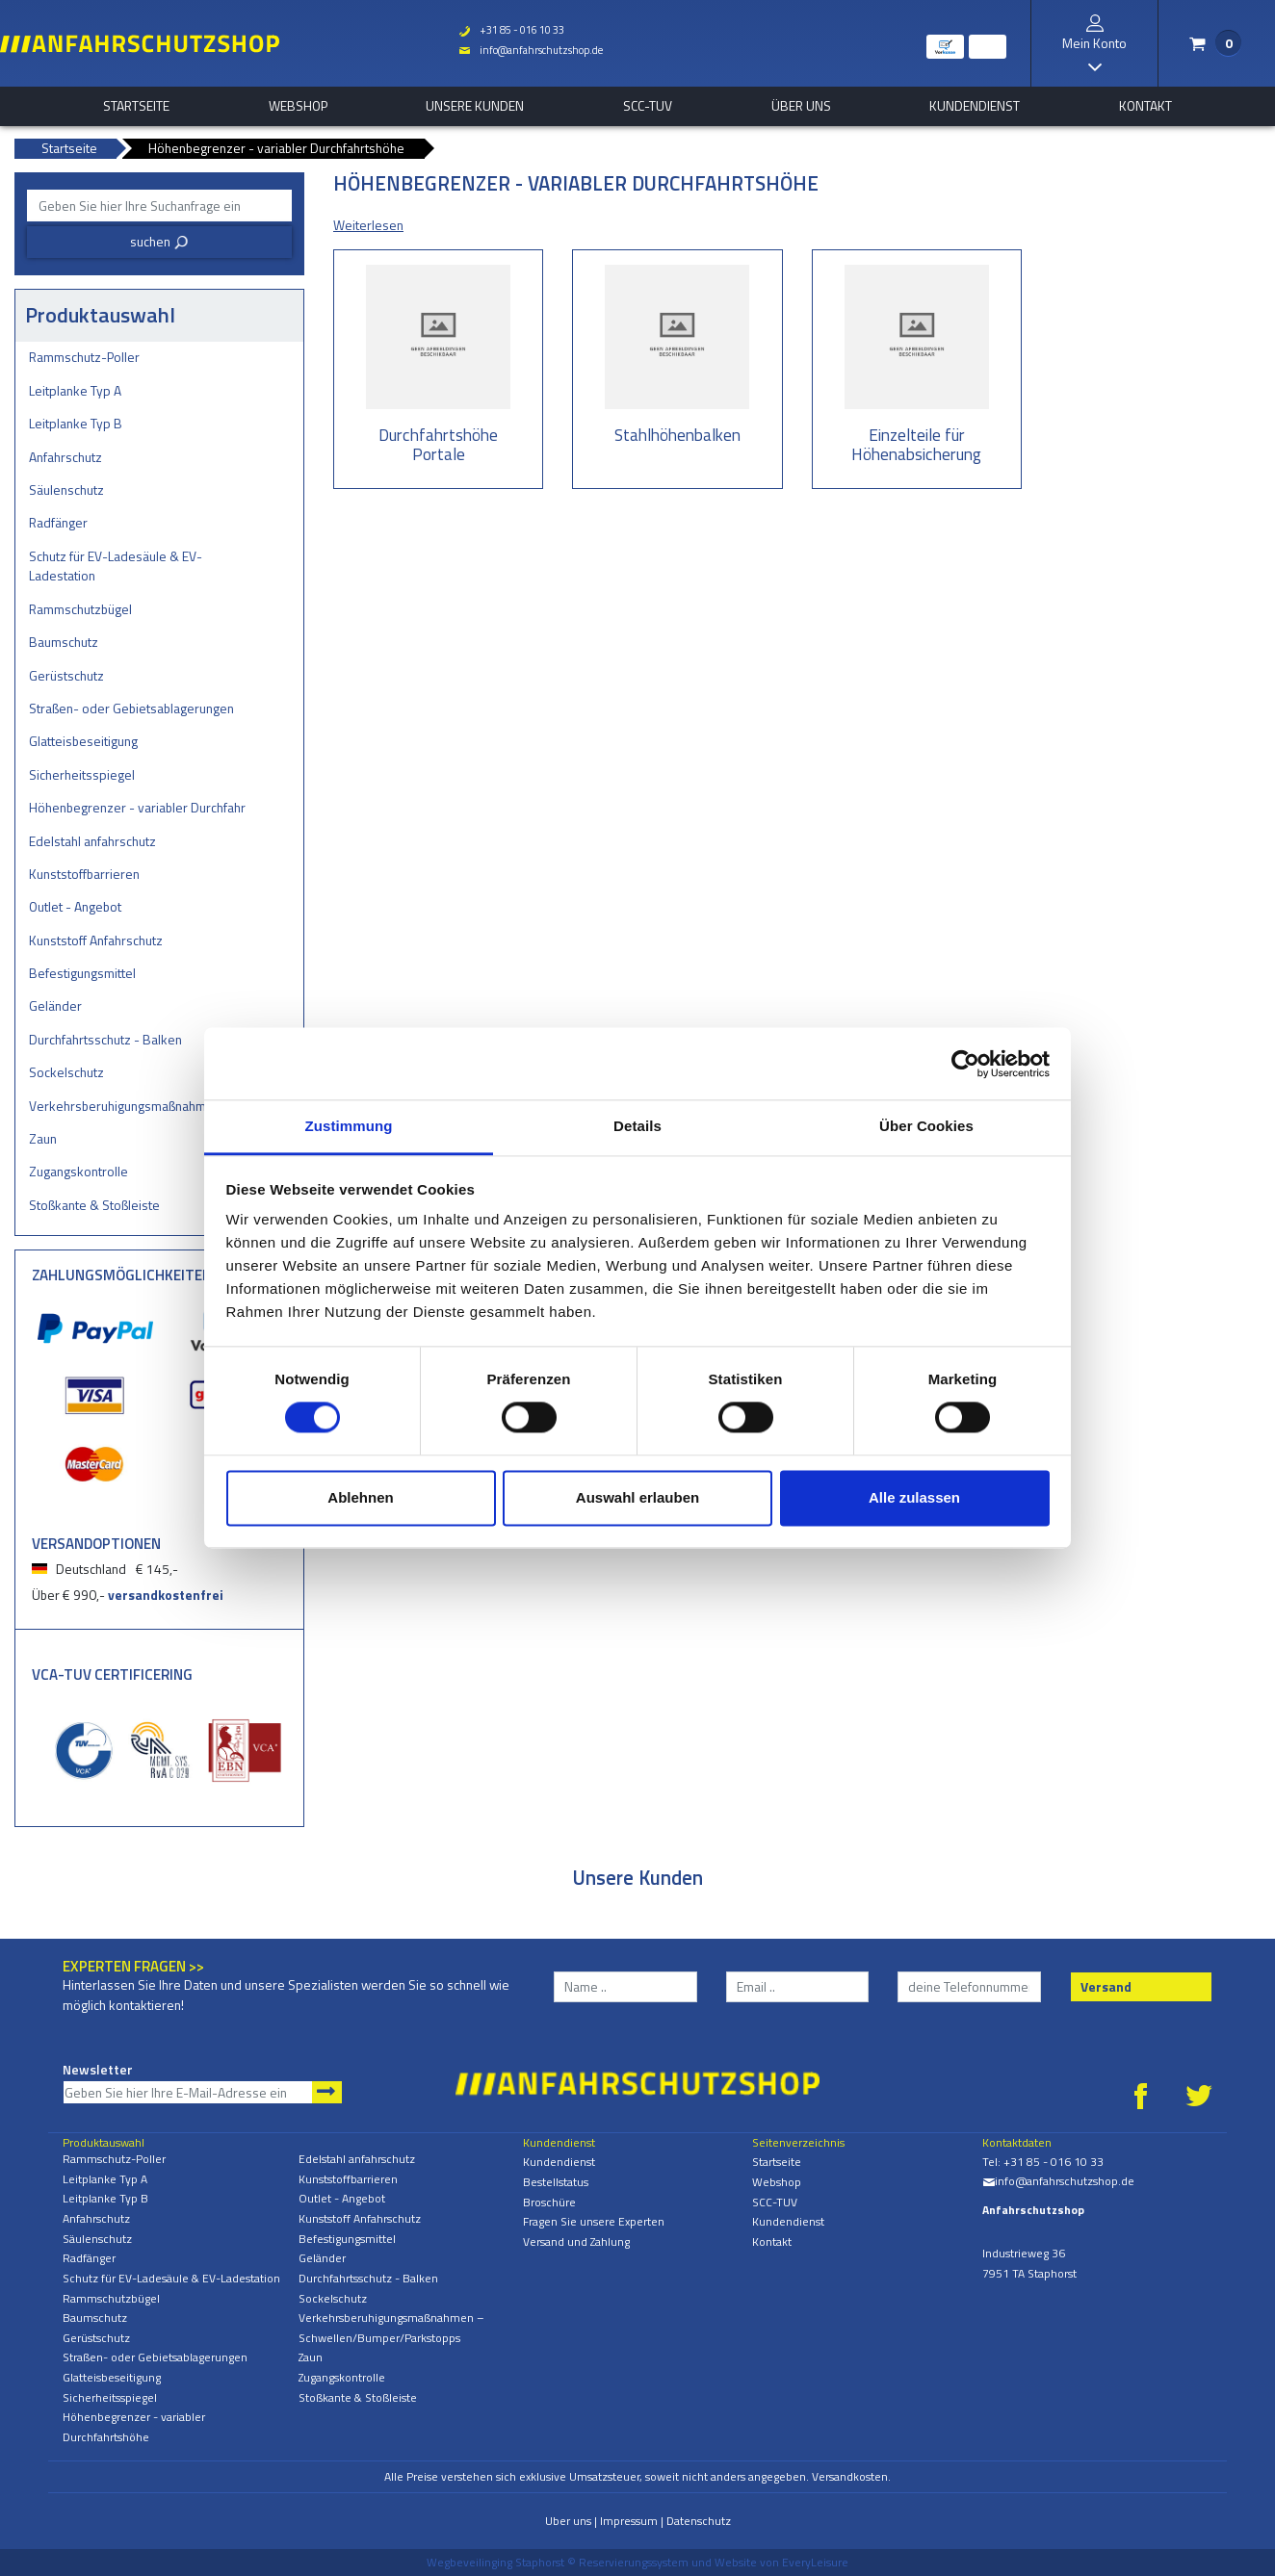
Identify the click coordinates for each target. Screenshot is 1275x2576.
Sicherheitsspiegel (82, 774)
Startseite (136, 106)
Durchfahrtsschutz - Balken (105, 1039)
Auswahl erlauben (637, 1497)
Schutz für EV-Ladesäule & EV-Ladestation (115, 566)
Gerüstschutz (66, 675)
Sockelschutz (66, 1072)
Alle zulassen (914, 1497)
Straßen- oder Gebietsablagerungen (131, 708)
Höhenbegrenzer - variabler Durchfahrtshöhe (137, 807)
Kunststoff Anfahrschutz (96, 940)
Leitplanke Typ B (75, 423)
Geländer (55, 1005)
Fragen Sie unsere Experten (593, 2221)
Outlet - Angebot (75, 906)
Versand (1106, 1986)
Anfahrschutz (65, 457)
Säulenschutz (66, 489)
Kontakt (1145, 106)
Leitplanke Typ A (75, 390)
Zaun (43, 1138)
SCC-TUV (647, 106)
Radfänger (58, 522)
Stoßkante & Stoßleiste (94, 1205)
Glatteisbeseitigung (83, 741)
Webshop (298, 106)
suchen (159, 241)
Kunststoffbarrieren (84, 873)
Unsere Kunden (475, 106)
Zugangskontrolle (78, 1171)
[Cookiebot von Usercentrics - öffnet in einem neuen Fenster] (965, 1063)
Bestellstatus (555, 2182)
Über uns (801, 106)
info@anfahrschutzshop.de (530, 50)
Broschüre (549, 2202)
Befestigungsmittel (82, 973)
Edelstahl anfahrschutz (92, 841)
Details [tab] (637, 1126)
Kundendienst (974, 106)
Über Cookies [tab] (926, 1126)
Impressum (629, 2521)
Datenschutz (698, 2521)
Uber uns (568, 2521)
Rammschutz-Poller (84, 357)
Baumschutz (63, 641)
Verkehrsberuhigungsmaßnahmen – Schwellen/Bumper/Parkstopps (137, 1105)
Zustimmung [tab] (349, 1126)
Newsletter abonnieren (327, 2092)
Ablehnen (360, 1497)
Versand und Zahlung (576, 2241)
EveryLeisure (815, 2562)
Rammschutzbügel (80, 609)
